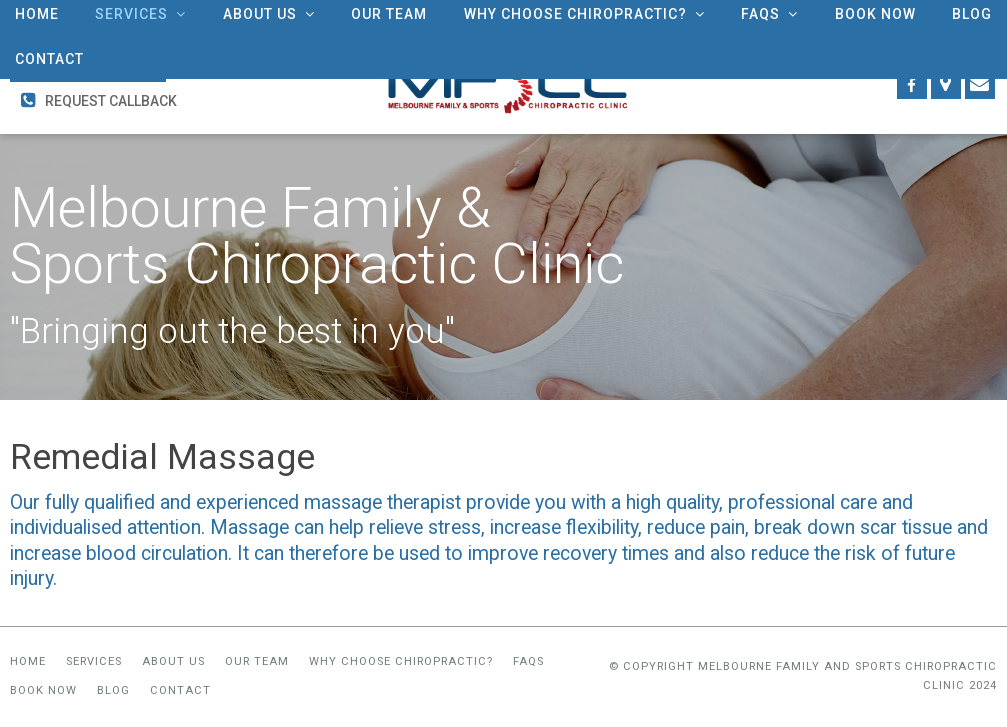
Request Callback (111, 101)
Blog (113, 691)
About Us (173, 661)
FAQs (528, 661)
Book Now (43, 691)
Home (28, 661)
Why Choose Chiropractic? (401, 661)
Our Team (257, 661)
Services (94, 661)
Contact (180, 691)
